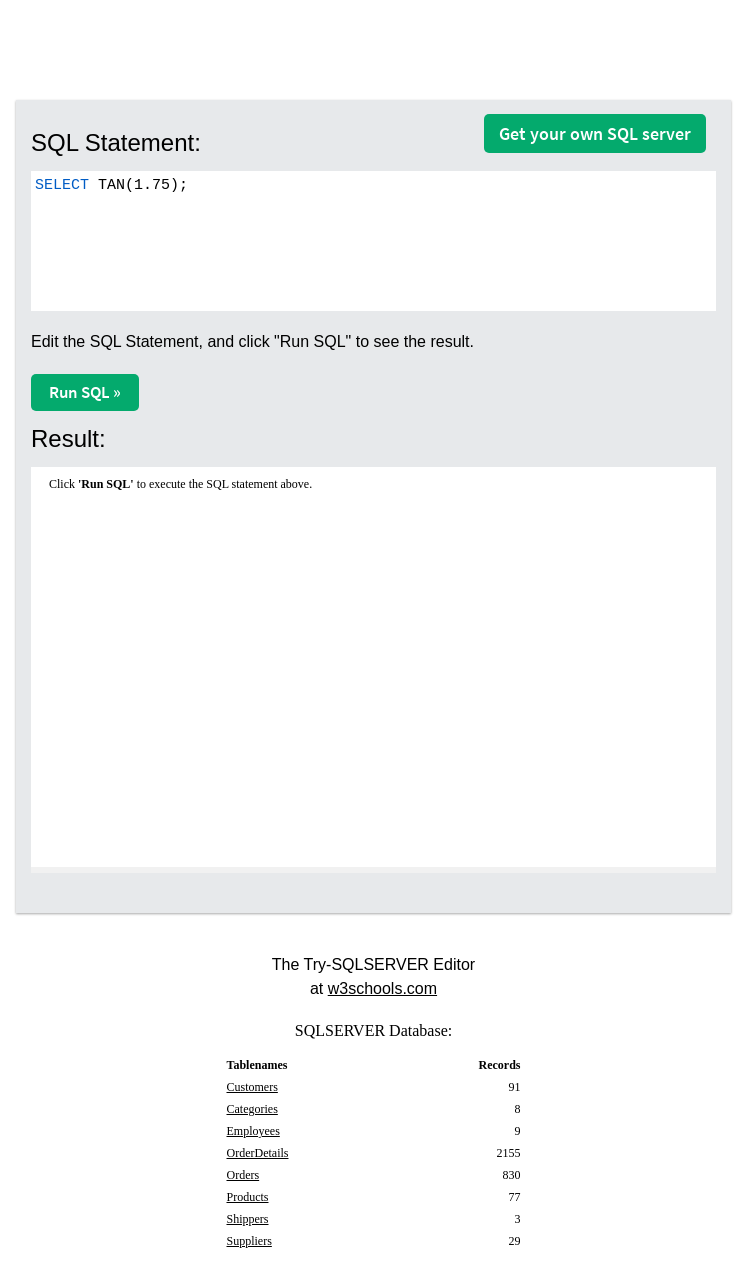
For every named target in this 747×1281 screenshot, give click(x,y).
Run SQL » (85, 392)
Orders (243, 1175)
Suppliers (249, 1241)
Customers (252, 1087)
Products (248, 1197)
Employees (253, 1131)
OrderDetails (258, 1153)
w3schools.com (382, 988)
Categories (252, 1109)
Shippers (248, 1219)
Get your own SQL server (595, 133)
